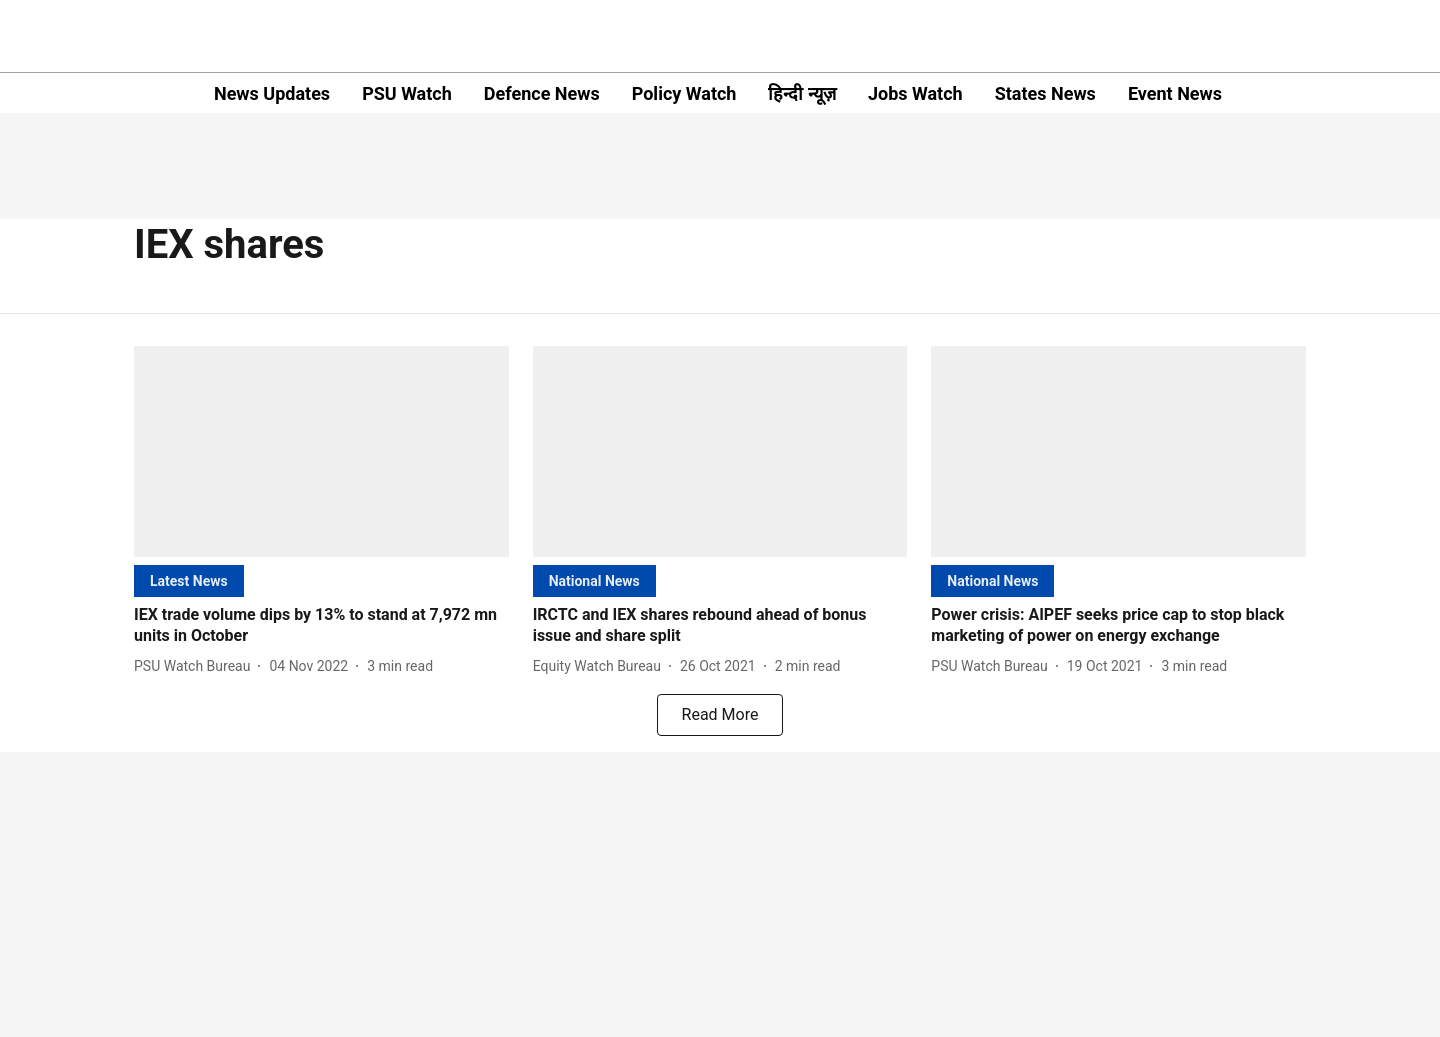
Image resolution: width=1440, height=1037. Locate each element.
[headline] (321, 626)
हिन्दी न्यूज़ (801, 93)
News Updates (272, 93)
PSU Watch (407, 93)
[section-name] (189, 580)
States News (1045, 93)
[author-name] (196, 666)
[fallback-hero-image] (321, 451)
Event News (1175, 93)
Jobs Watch (915, 93)
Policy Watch (684, 93)
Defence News (542, 93)
